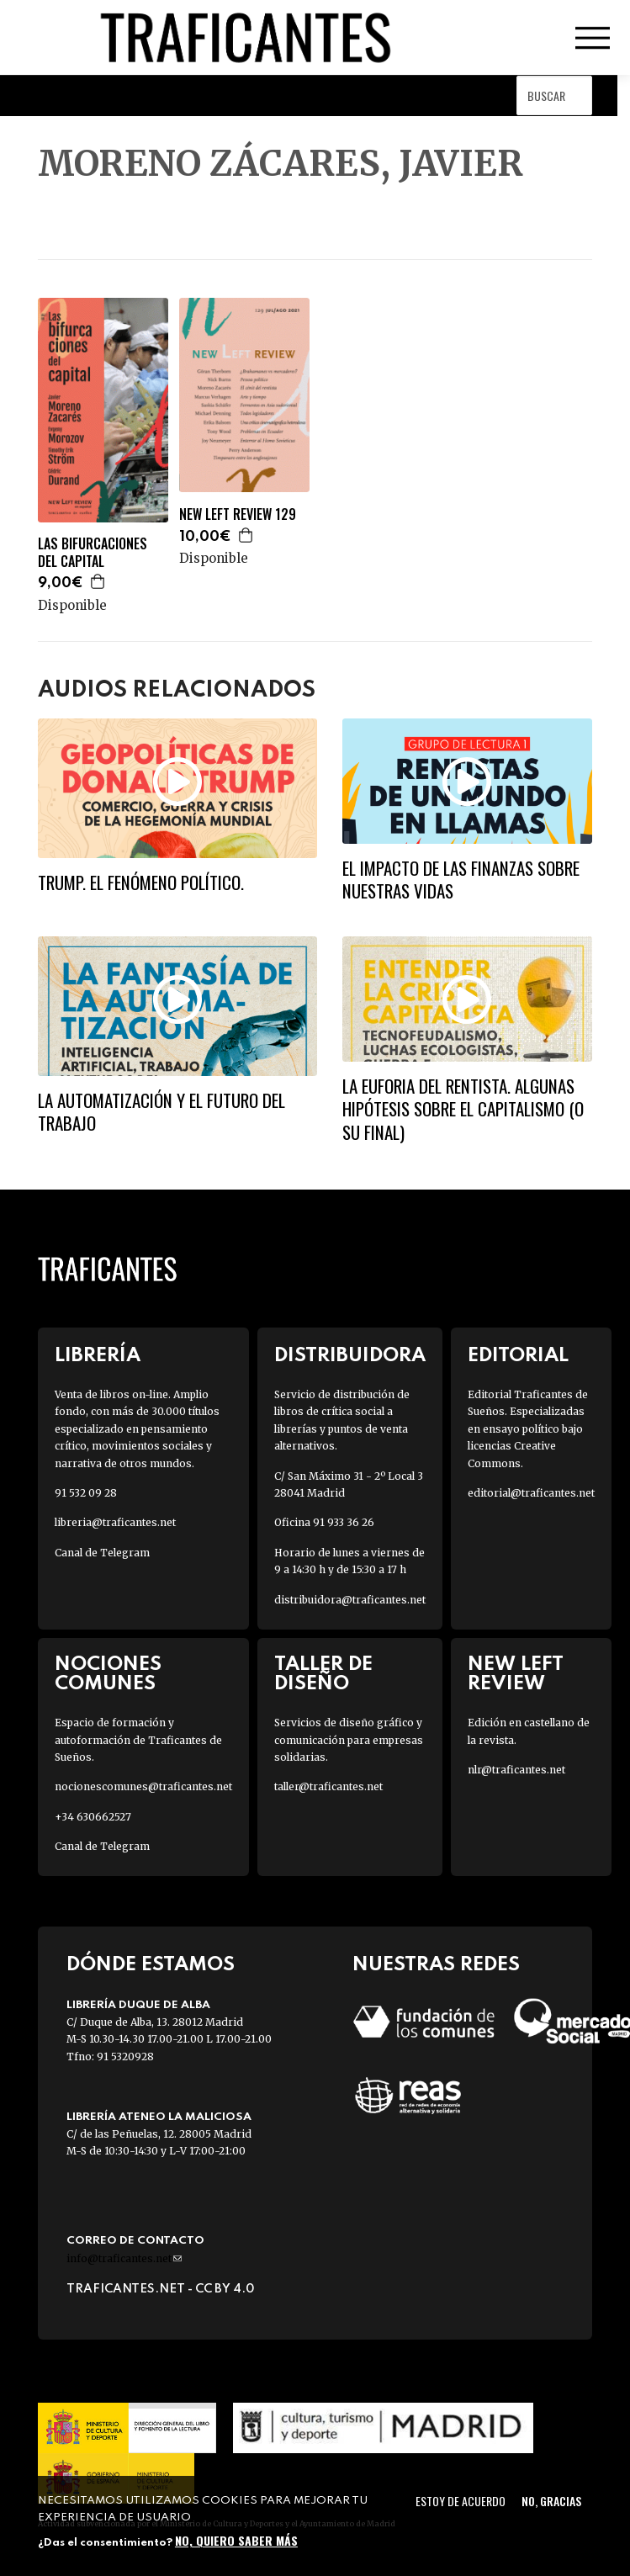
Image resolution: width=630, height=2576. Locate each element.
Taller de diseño (323, 1674)
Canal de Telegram (102, 1552)
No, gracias (551, 2501)
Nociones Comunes (108, 1674)
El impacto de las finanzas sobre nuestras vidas (461, 879)
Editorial (518, 1355)
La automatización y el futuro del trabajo (161, 1111)
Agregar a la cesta (98, 581)
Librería (97, 1355)
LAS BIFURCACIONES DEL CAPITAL (92, 552)
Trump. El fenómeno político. (141, 882)
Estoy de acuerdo (461, 2501)
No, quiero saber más (236, 2540)
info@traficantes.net (124, 2258)
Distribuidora (350, 1355)
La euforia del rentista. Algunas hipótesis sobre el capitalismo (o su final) (463, 1109)
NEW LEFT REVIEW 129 (237, 514)
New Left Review (516, 1674)
